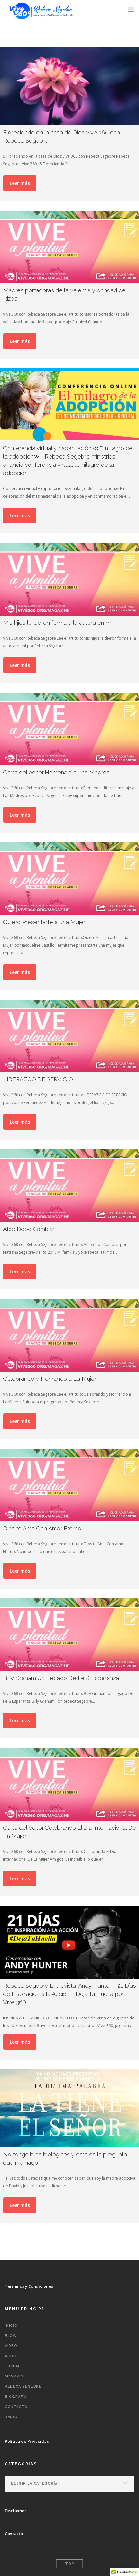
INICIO (11, 2326)
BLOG (10, 2336)
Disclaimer (15, 2511)
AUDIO (11, 2356)
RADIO (11, 2417)
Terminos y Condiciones (29, 2286)
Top (69, 2564)
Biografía (16, 2397)
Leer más (20, 183)
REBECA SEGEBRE (23, 2386)
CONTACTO (16, 2407)
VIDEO (11, 2346)
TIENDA (12, 2366)
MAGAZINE (15, 2376)
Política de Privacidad (27, 2441)
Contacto (14, 2533)
